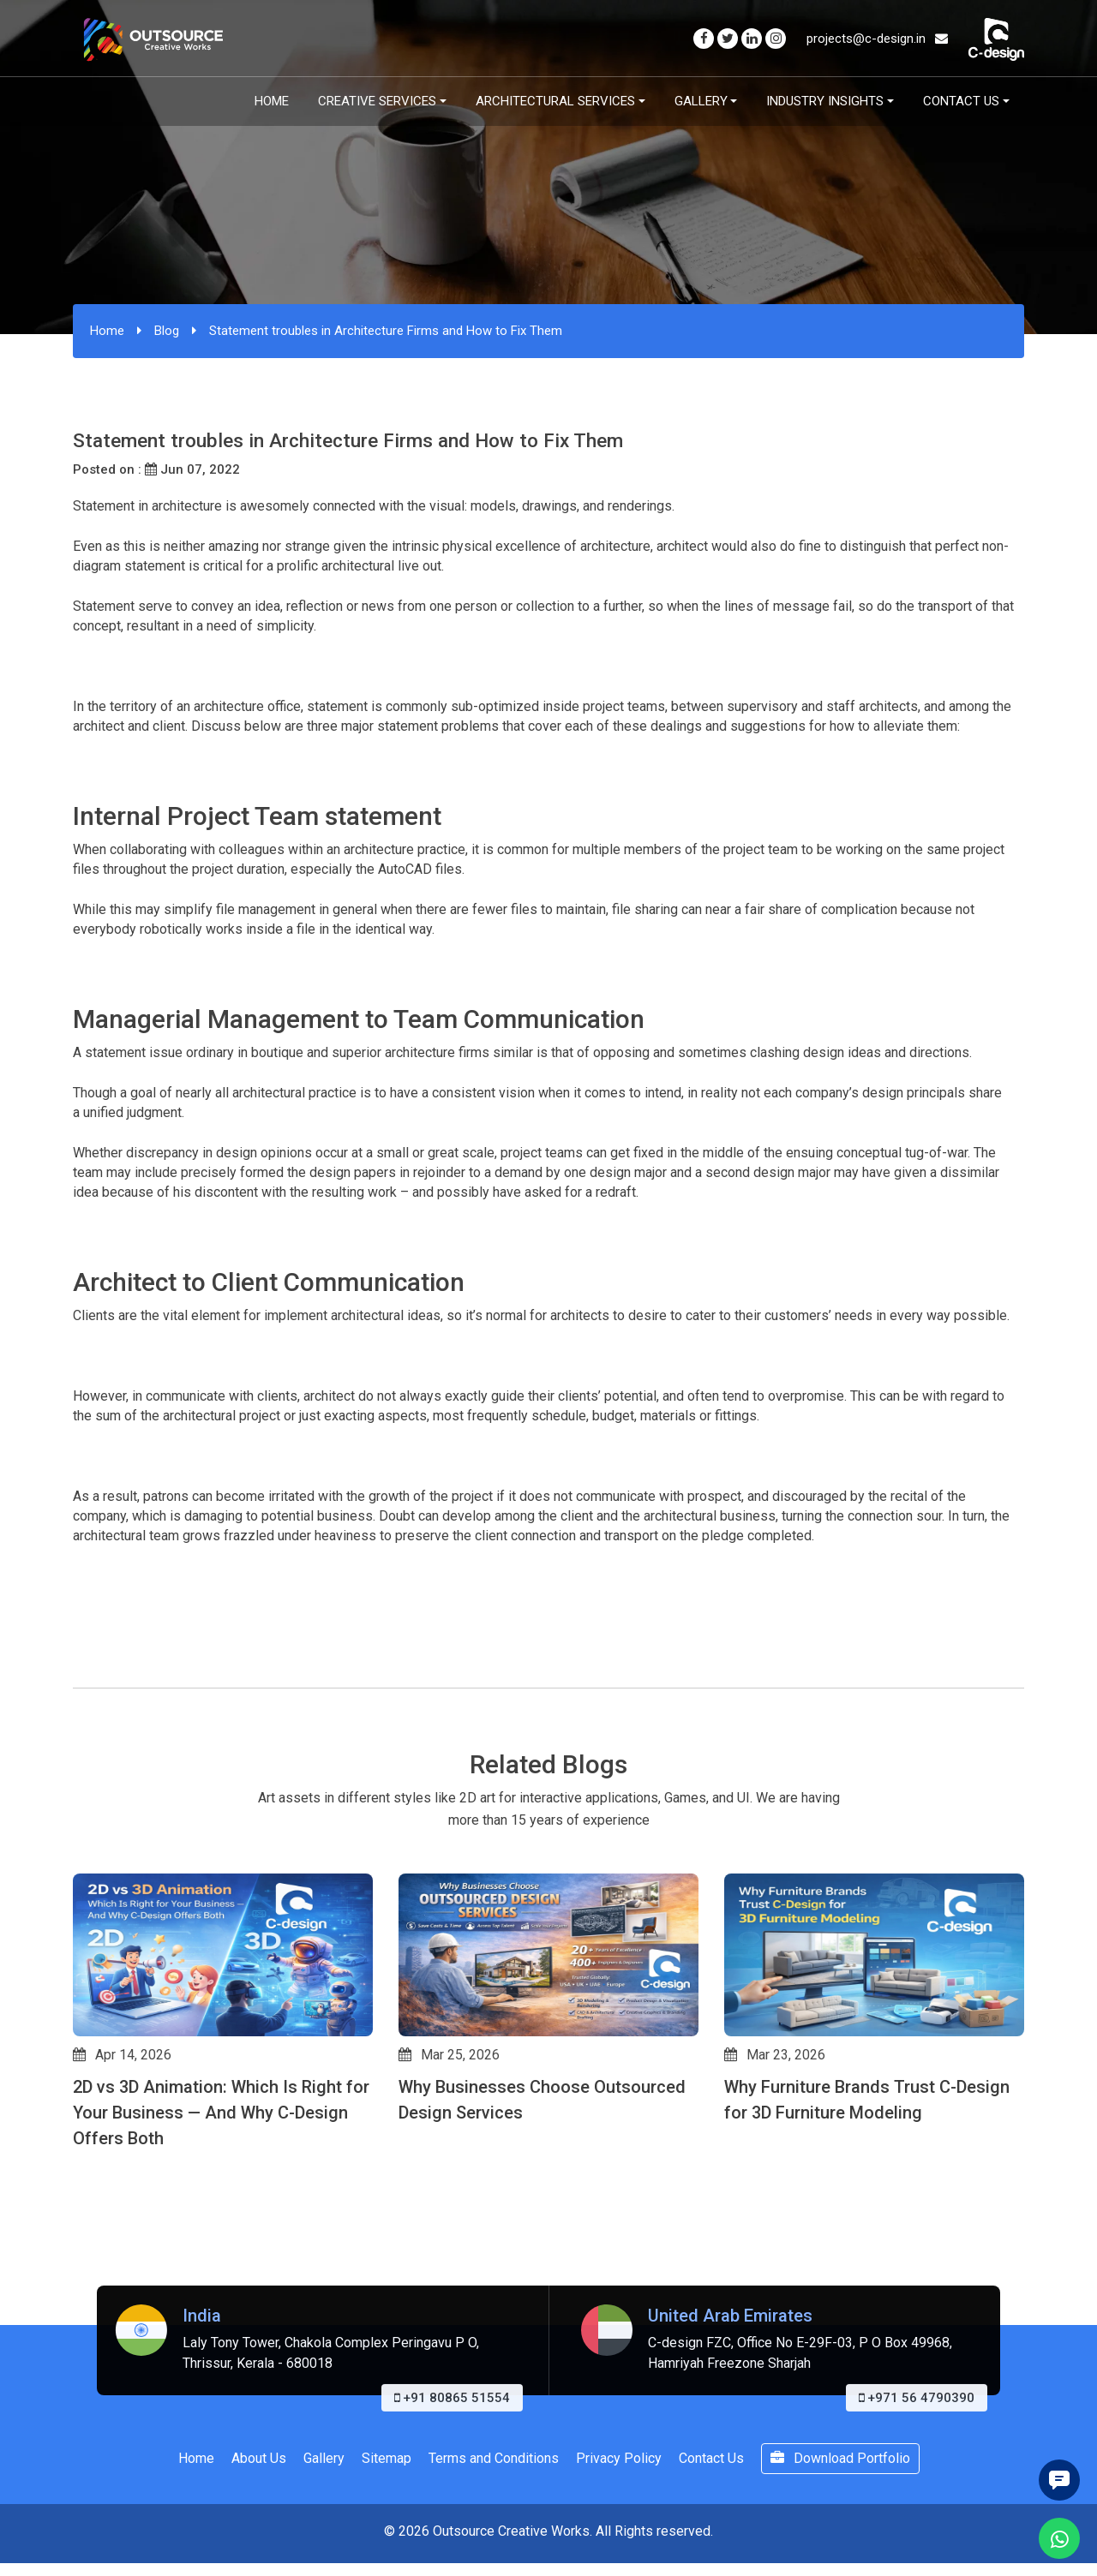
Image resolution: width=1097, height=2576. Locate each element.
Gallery (701, 101)
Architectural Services (555, 101)
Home (272, 101)
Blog (166, 330)
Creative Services (377, 101)
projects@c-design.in (877, 38)
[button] (80, 2269)
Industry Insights (825, 101)
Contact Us (961, 101)
